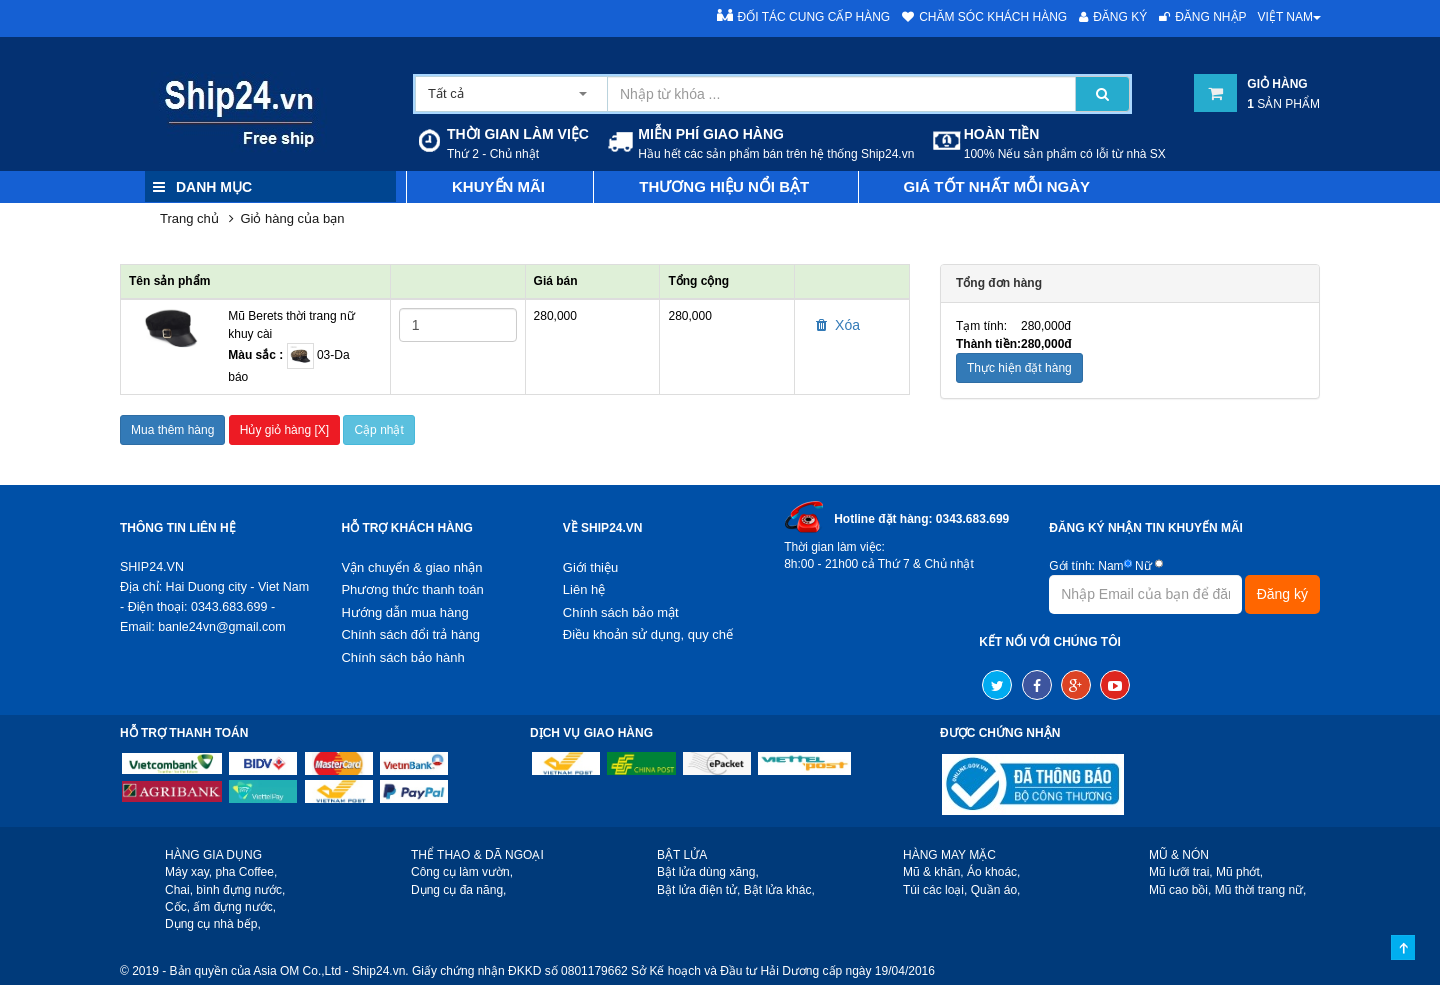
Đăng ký (1113, 17)
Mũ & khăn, (933, 872)
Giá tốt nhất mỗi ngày (997, 186)
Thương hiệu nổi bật (724, 186)
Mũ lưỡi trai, (1181, 872)
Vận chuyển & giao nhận (411, 567)
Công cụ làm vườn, (462, 872)
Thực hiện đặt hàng (1019, 368)
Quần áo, (996, 890)
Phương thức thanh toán (412, 589)
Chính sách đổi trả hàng (410, 634)
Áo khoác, (993, 872)
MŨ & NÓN (1179, 855)
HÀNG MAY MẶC (949, 855)
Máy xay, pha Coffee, (221, 872)
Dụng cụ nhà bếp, (213, 924)
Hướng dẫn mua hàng (404, 612)
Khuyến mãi (498, 186)
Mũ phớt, (1239, 872)
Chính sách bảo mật (621, 612)
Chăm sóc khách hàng (984, 17)
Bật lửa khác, (779, 890)
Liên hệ (584, 589)
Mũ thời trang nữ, (1261, 890)
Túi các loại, (935, 890)
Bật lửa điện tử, (698, 890)
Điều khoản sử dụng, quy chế (648, 634)
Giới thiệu (590, 567)
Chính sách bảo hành (402, 657)
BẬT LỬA (682, 855)
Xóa (838, 325)
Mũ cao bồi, (1180, 890)
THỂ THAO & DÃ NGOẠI (477, 855)
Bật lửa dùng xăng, (708, 872)
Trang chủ (189, 218)
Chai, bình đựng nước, (225, 890)
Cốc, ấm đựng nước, (220, 907)
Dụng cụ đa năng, (458, 890)
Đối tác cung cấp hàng (804, 16)
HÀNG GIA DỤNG (213, 855)
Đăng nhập (1202, 17)
